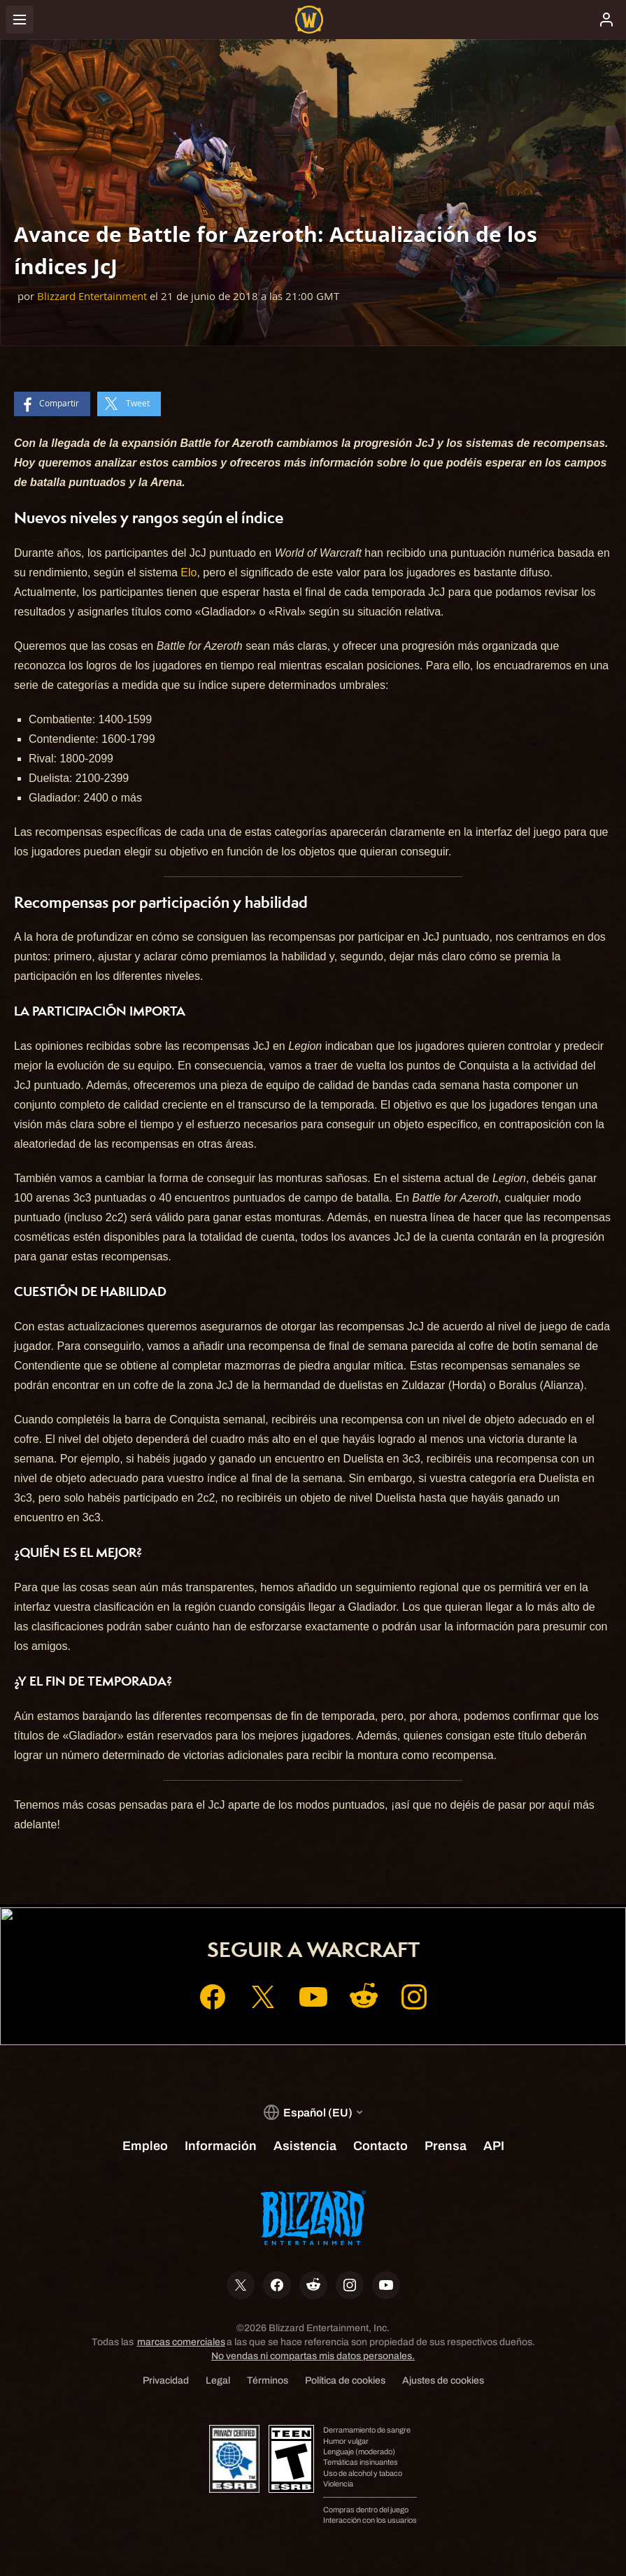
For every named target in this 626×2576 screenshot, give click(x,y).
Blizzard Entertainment (92, 296)
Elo (188, 572)
